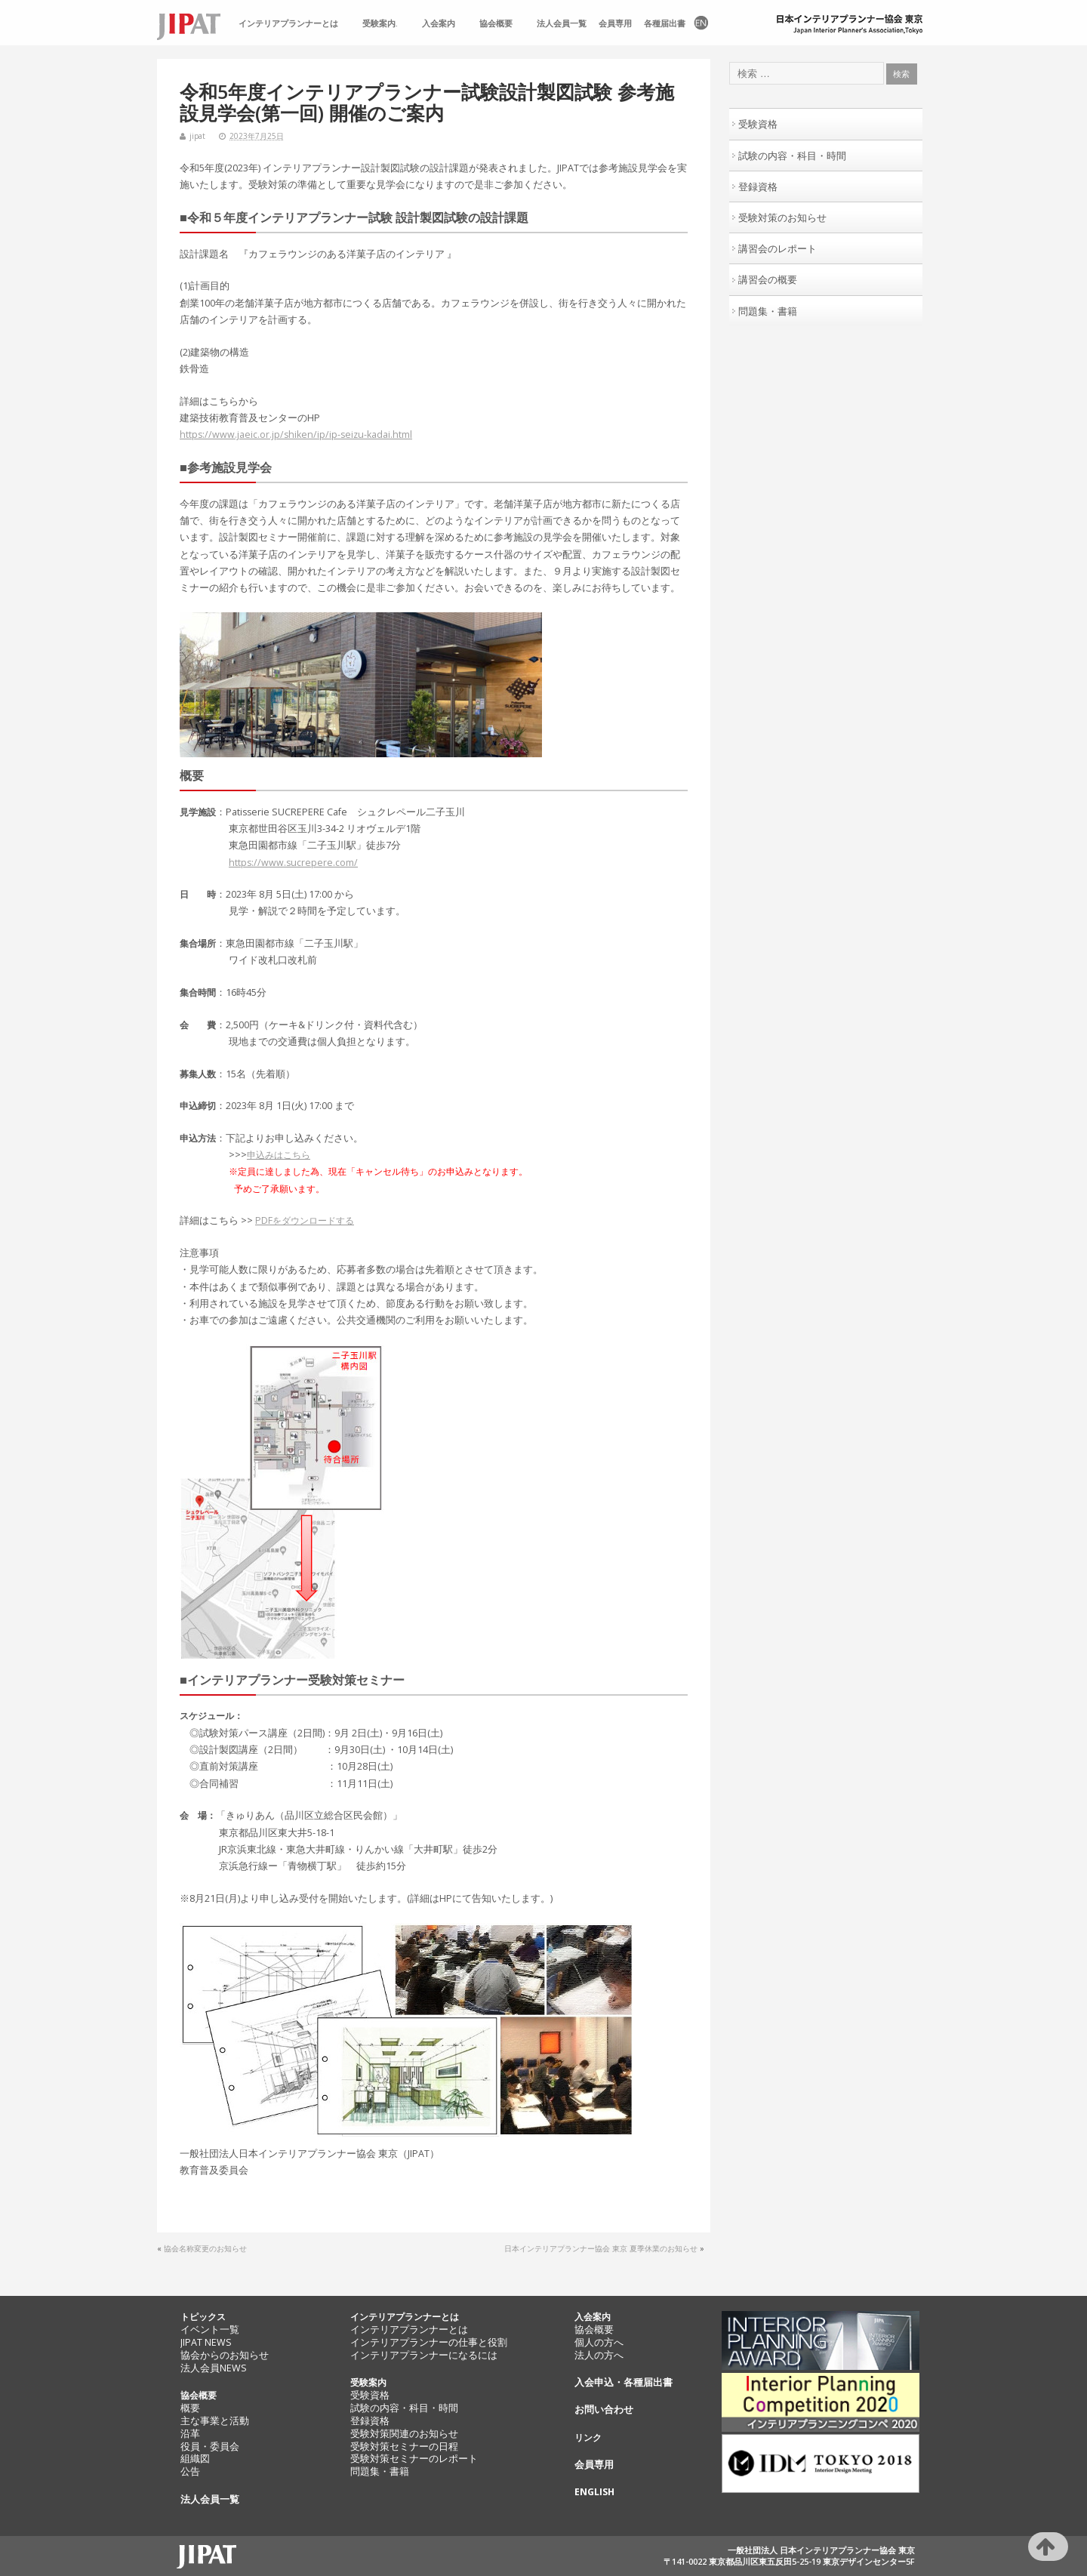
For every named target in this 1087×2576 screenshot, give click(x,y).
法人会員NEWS (213, 2368)
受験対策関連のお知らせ (404, 2433)
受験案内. (380, 23)
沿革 (190, 2433)
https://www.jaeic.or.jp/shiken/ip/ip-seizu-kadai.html (296, 434)
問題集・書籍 (767, 311)
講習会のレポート (777, 248)
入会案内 (438, 23)
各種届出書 (664, 23)
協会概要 (496, 23)
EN (699, 24)
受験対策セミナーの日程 (404, 2446)
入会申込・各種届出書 (623, 2382)
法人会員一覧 (562, 23)
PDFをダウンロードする (304, 1220)
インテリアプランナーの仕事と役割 (428, 2342)
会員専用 (615, 23)
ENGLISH (594, 2491)
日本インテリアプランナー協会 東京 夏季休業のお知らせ (600, 2248)
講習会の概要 (767, 279)
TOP (194, 24)
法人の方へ (599, 2355)
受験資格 (758, 124)
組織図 (195, 2458)
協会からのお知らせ (224, 2355)
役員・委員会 (209, 2446)
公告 (190, 2471)
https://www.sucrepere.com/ (293, 862)
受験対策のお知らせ (782, 217)
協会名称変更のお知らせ (205, 2248)
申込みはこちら (278, 1154)
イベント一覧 (209, 2329)
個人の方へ (599, 2342)
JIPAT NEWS (206, 2342)
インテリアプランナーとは (288, 23)
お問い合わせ (603, 2409)
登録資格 (758, 186)
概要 (190, 2408)
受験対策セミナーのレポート (414, 2458)
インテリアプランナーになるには (423, 2355)
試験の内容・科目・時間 (792, 155)
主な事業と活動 (214, 2420)
